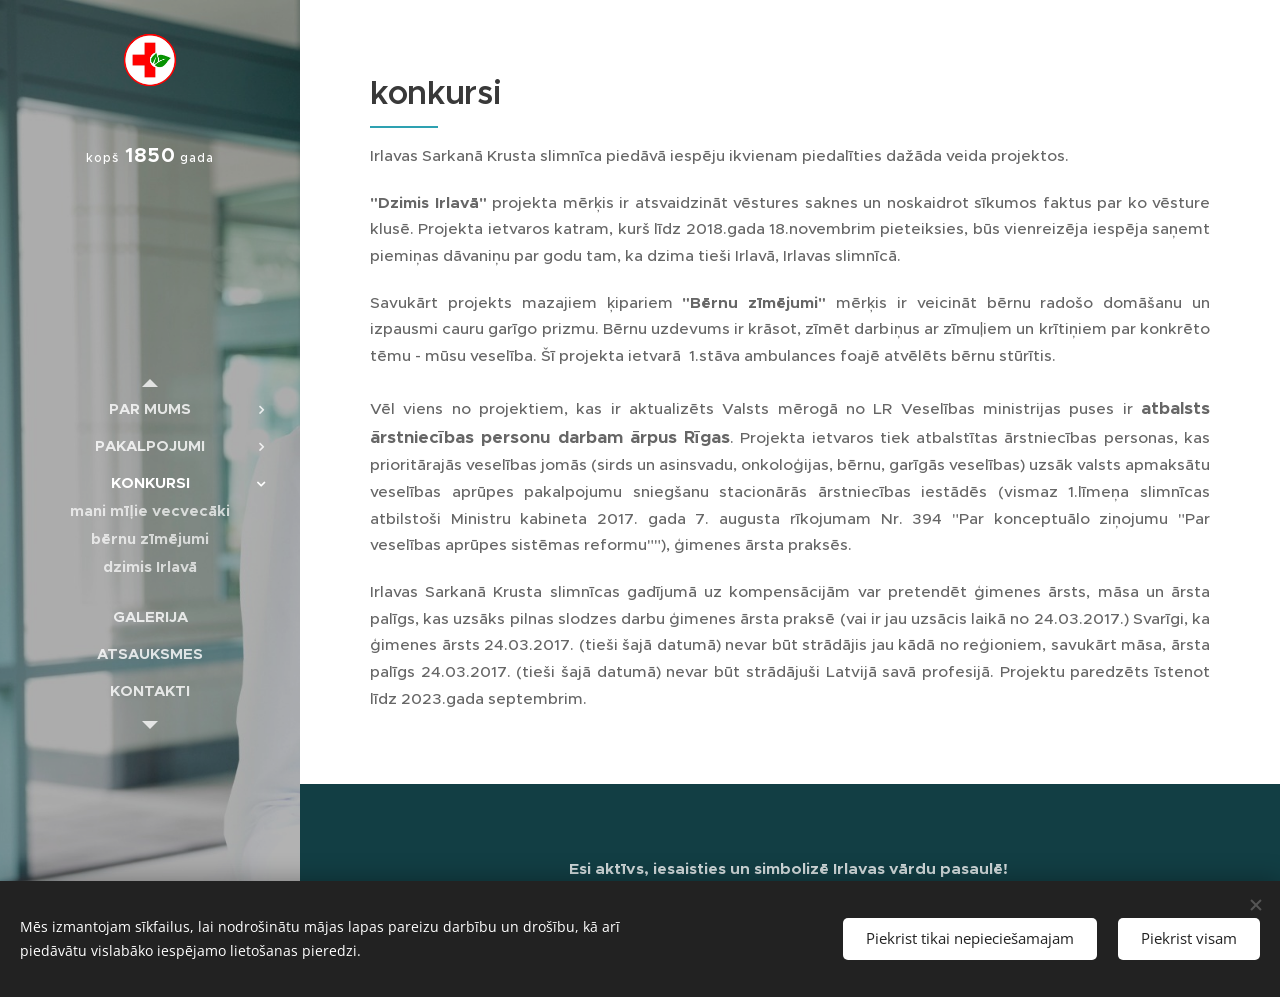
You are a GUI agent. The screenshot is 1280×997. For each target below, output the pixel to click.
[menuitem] (150, 408)
